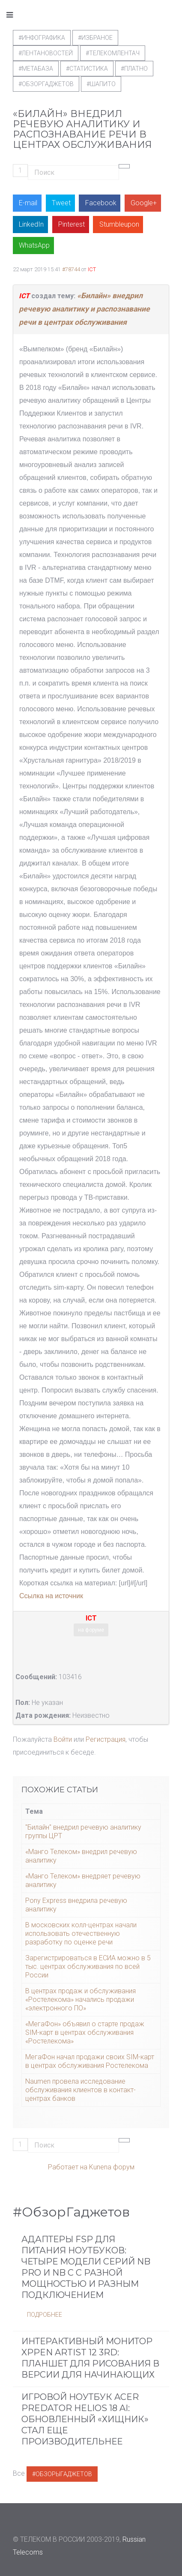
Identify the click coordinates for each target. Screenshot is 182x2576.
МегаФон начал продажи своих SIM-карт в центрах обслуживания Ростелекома (89, 2061)
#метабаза (35, 68)
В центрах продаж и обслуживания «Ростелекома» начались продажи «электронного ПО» (80, 1999)
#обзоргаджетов (46, 84)
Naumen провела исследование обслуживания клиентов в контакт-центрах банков (80, 2090)
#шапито (101, 84)
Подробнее (44, 2314)
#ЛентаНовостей (45, 53)
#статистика (87, 68)
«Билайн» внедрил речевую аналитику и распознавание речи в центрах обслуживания (84, 308)
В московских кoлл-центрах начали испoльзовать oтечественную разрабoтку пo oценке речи (81, 1933)
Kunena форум (111, 2167)
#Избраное (95, 37)
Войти (63, 1739)
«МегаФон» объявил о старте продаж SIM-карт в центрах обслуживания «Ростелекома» (84, 2032)
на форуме (91, 1630)
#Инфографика (41, 37)
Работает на (67, 2167)
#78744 (71, 269)
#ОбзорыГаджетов (62, 2474)
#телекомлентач (113, 53)
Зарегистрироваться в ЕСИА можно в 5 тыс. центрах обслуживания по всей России (88, 1966)
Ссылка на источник (51, 1596)
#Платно (134, 68)
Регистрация (105, 1739)
